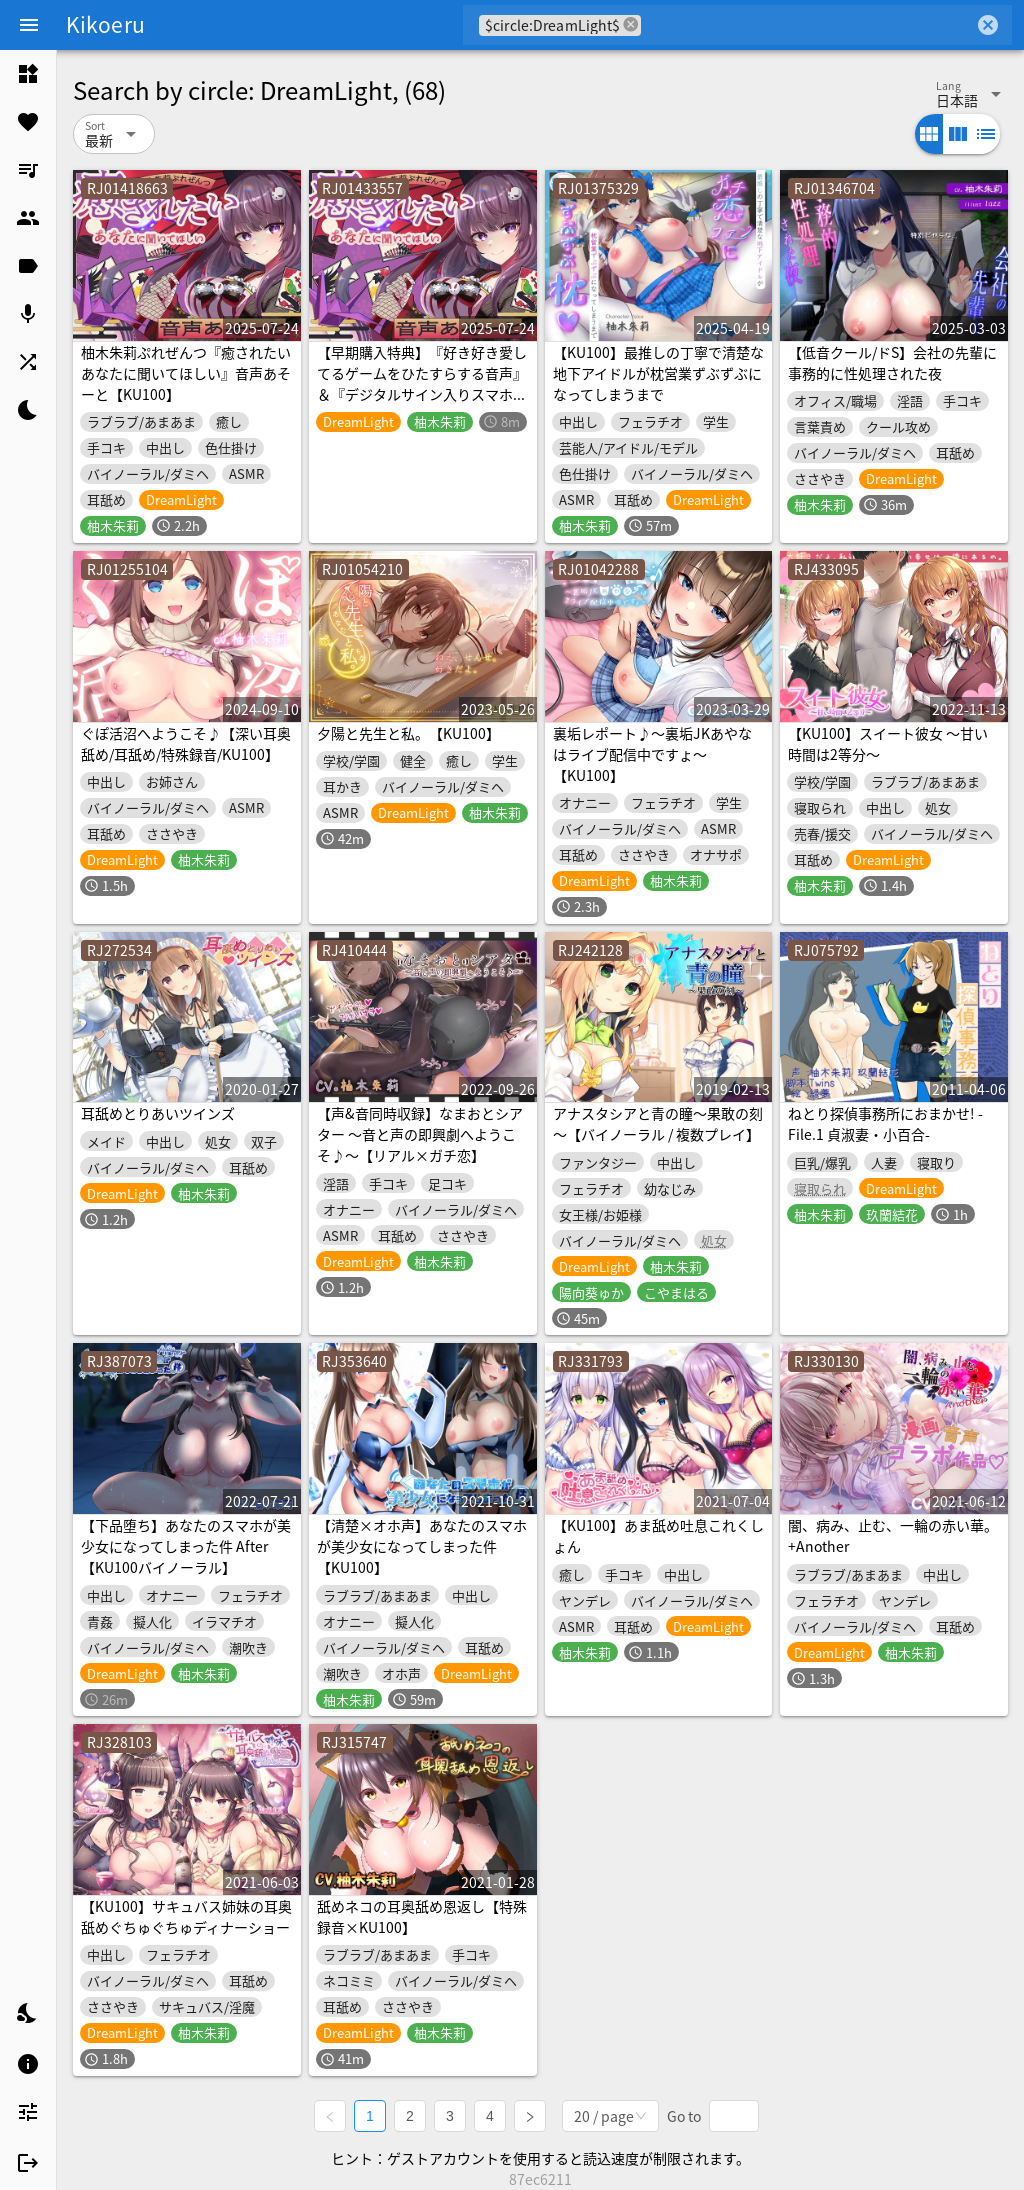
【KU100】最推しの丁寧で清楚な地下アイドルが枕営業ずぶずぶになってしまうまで (658, 373)
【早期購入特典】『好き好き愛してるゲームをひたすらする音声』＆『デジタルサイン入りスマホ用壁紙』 (422, 383)
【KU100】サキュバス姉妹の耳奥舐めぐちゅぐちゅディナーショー (186, 1916)
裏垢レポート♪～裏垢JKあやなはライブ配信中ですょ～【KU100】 (652, 754)
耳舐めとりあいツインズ (158, 1113)
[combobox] (807, 25)
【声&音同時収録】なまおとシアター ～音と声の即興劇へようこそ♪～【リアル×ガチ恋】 (420, 1134)
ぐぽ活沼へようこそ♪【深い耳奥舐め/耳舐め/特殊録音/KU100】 (186, 743)
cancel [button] (631, 24)
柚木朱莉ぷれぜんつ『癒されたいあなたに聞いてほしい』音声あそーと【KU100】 (186, 373)
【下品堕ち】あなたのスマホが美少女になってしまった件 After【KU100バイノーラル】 (186, 1546)
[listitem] (28, 74)
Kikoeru (105, 24)
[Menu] (29, 25)
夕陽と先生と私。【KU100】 (408, 733)
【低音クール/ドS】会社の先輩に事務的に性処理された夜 (892, 362)
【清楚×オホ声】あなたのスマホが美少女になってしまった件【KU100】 (422, 1546)
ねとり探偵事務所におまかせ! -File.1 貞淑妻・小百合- (885, 1123)
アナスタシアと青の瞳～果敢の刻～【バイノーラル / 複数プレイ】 (658, 1123)
